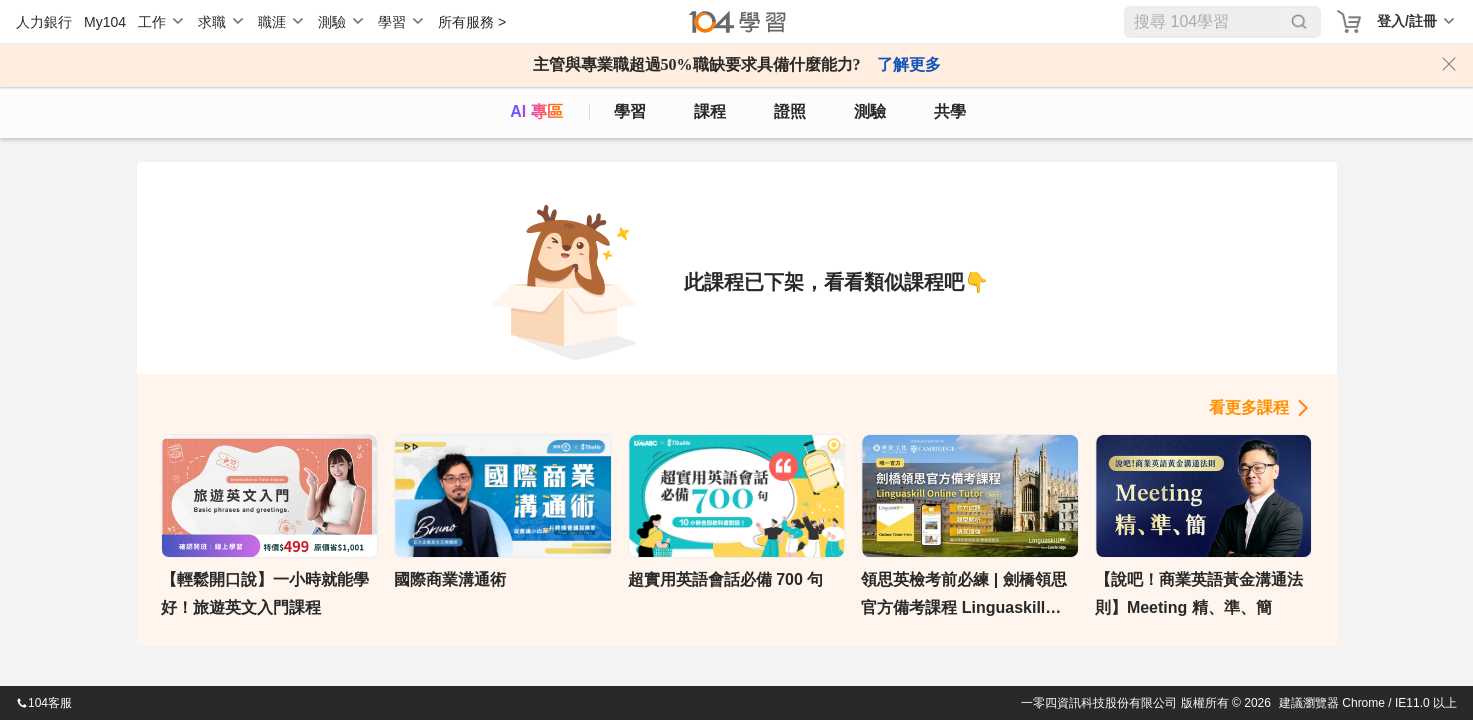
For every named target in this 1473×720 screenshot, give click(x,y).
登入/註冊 (1407, 21)
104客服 (44, 703)
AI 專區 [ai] (536, 111)
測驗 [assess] (870, 111)
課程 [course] (710, 111)
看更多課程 (1249, 407)
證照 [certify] (790, 111)
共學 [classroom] (950, 111)
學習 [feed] (630, 111)
